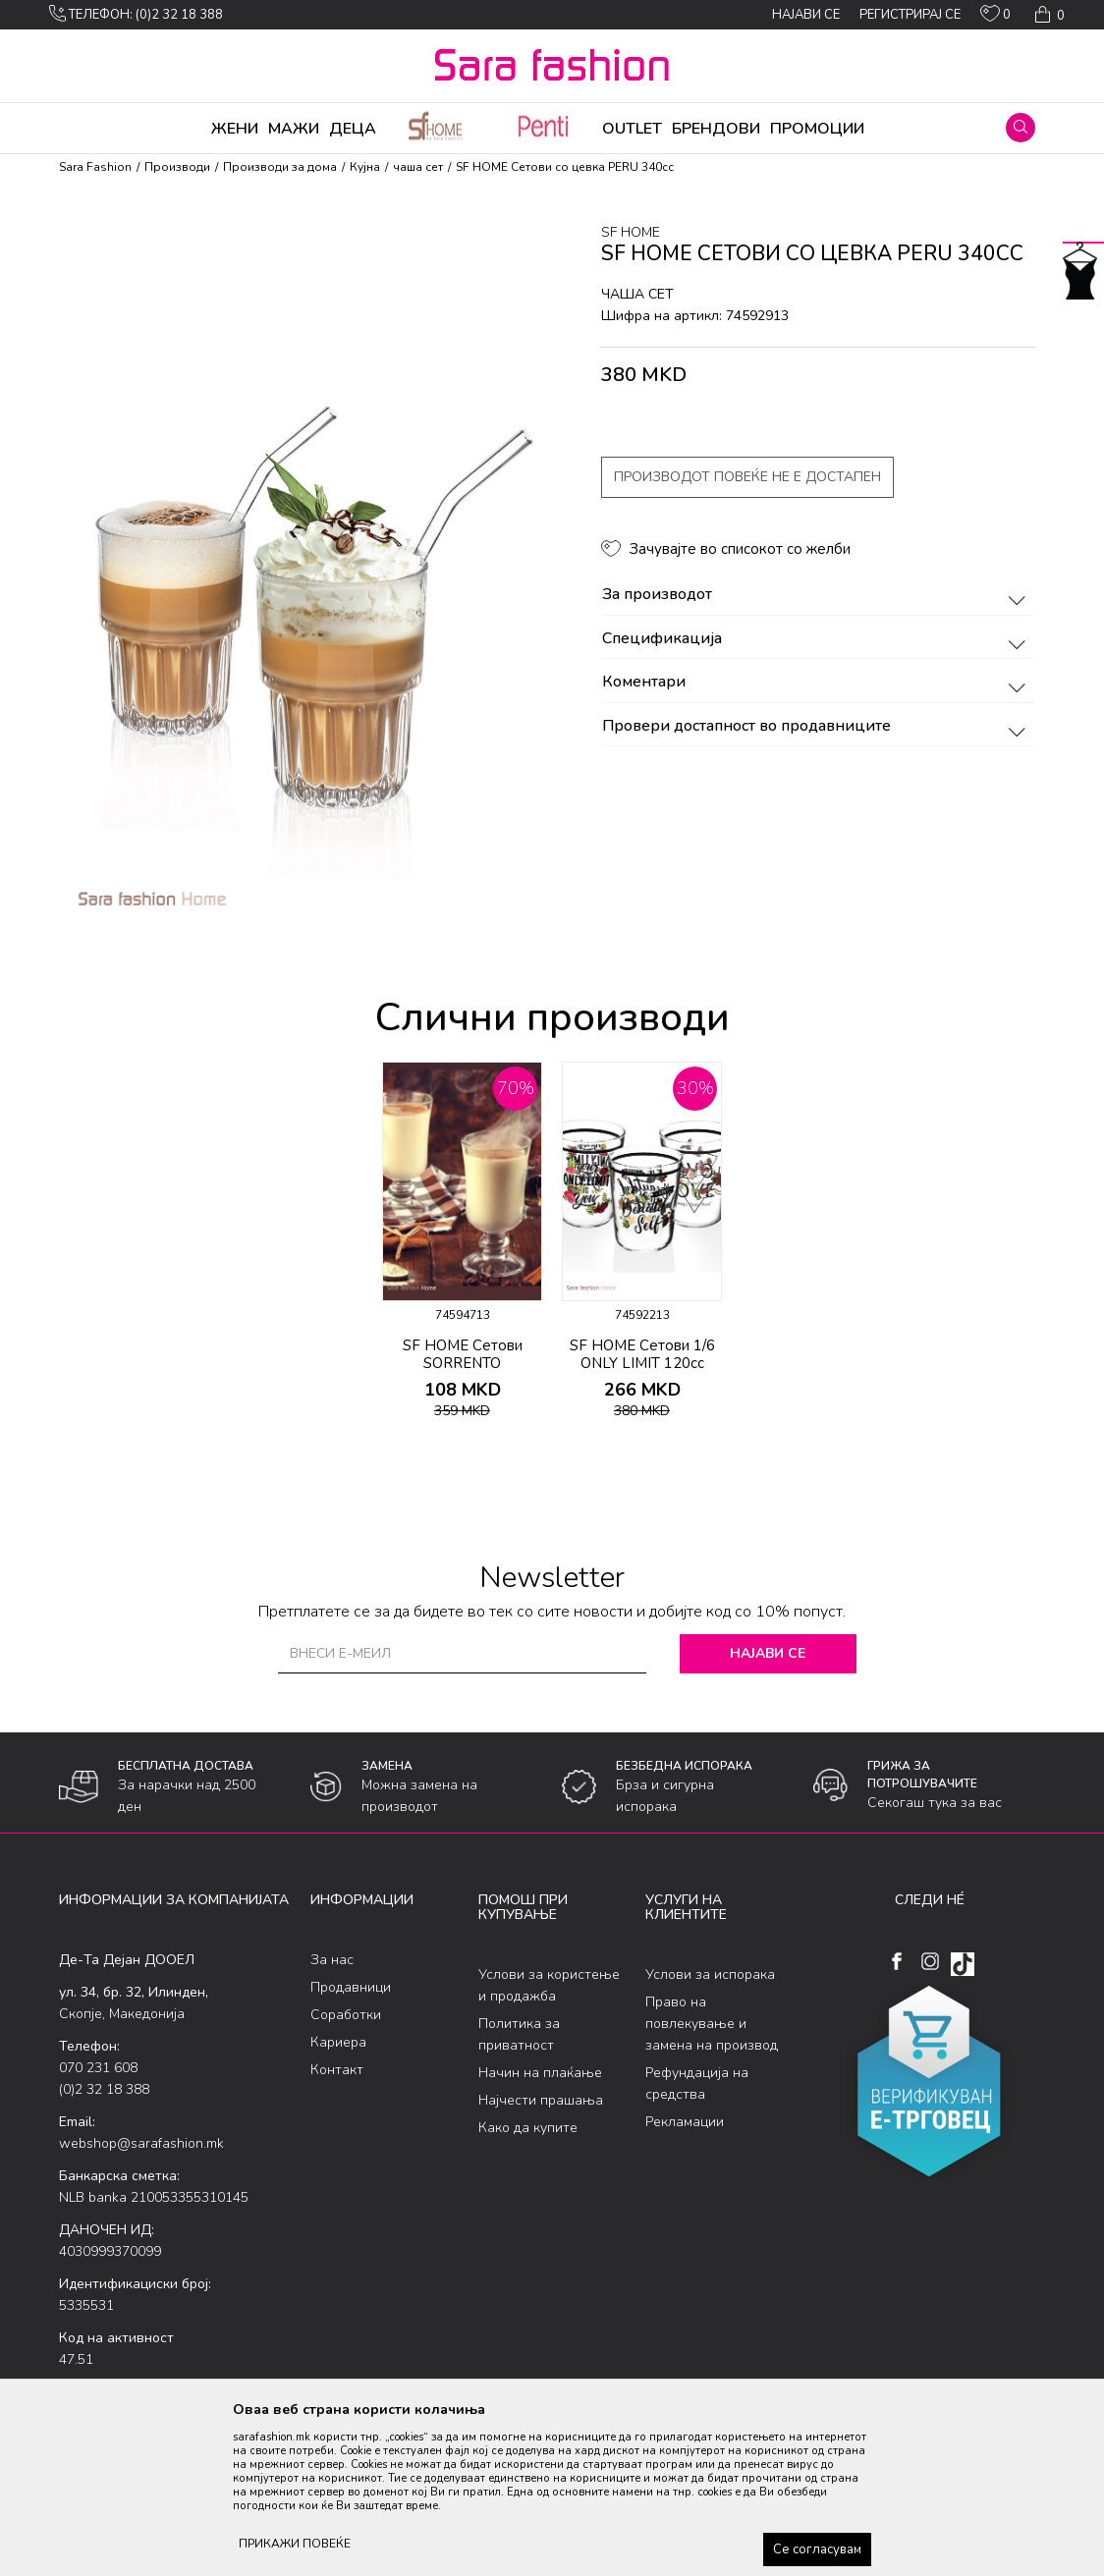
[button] (1020, 127)
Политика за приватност (519, 2034)
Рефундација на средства (696, 2083)
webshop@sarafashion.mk (141, 2143)
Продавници (350, 1987)
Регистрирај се (910, 15)
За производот (816, 595)
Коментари (816, 682)
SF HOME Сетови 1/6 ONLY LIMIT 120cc (642, 1354)
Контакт (336, 2069)
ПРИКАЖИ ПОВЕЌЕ (295, 2543)
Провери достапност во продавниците (816, 727)
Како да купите (528, 2127)
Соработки (345, 2014)
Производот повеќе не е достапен (747, 476)
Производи (177, 167)
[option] (462, 1248)
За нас (332, 1959)
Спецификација (816, 639)
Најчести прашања (540, 2100)
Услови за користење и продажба (549, 1985)
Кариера (338, 2042)
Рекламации (684, 2121)
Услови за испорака (710, 1974)
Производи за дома (280, 167)
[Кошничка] (1047, 15)
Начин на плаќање (540, 2072)
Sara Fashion (95, 167)
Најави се (767, 1653)
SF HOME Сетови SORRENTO (463, 1354)
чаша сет (418, 167)
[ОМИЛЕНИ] (995, 18)
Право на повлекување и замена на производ (711, 2024)
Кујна (365, 167)
